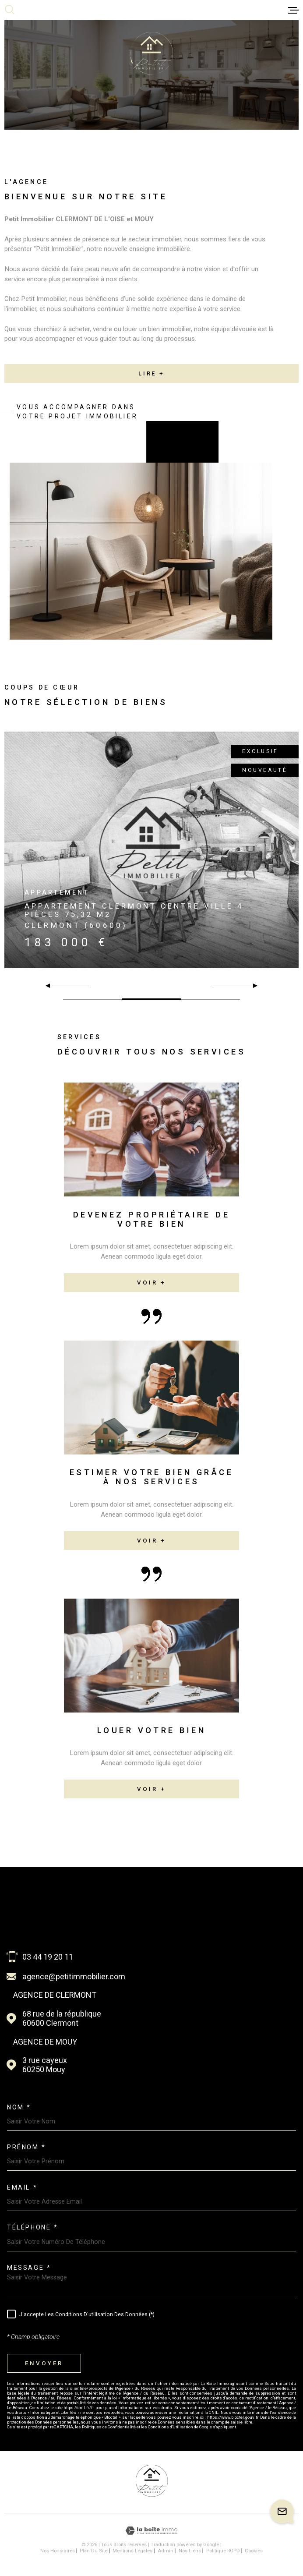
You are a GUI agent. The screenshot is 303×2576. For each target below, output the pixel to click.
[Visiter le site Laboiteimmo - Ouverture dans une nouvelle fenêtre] (151, 2530)
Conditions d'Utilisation (170, 2426)
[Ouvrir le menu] (293, 10)
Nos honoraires (57, 2551)
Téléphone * (32, 2227)
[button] (251, 985)
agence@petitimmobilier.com (73, 1976)
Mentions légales (132, 2551)
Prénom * (26, 2147)
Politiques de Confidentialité (109, 2426)
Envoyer (44, 2363)
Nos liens (190, 2551)
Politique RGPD (223, 2551)
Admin (165, 2551)
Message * (29, 2268)
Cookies (254, 2550)
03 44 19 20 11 (47, 1956)
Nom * (19, 2107)
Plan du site (93, 2551)
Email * (22, 2187)
